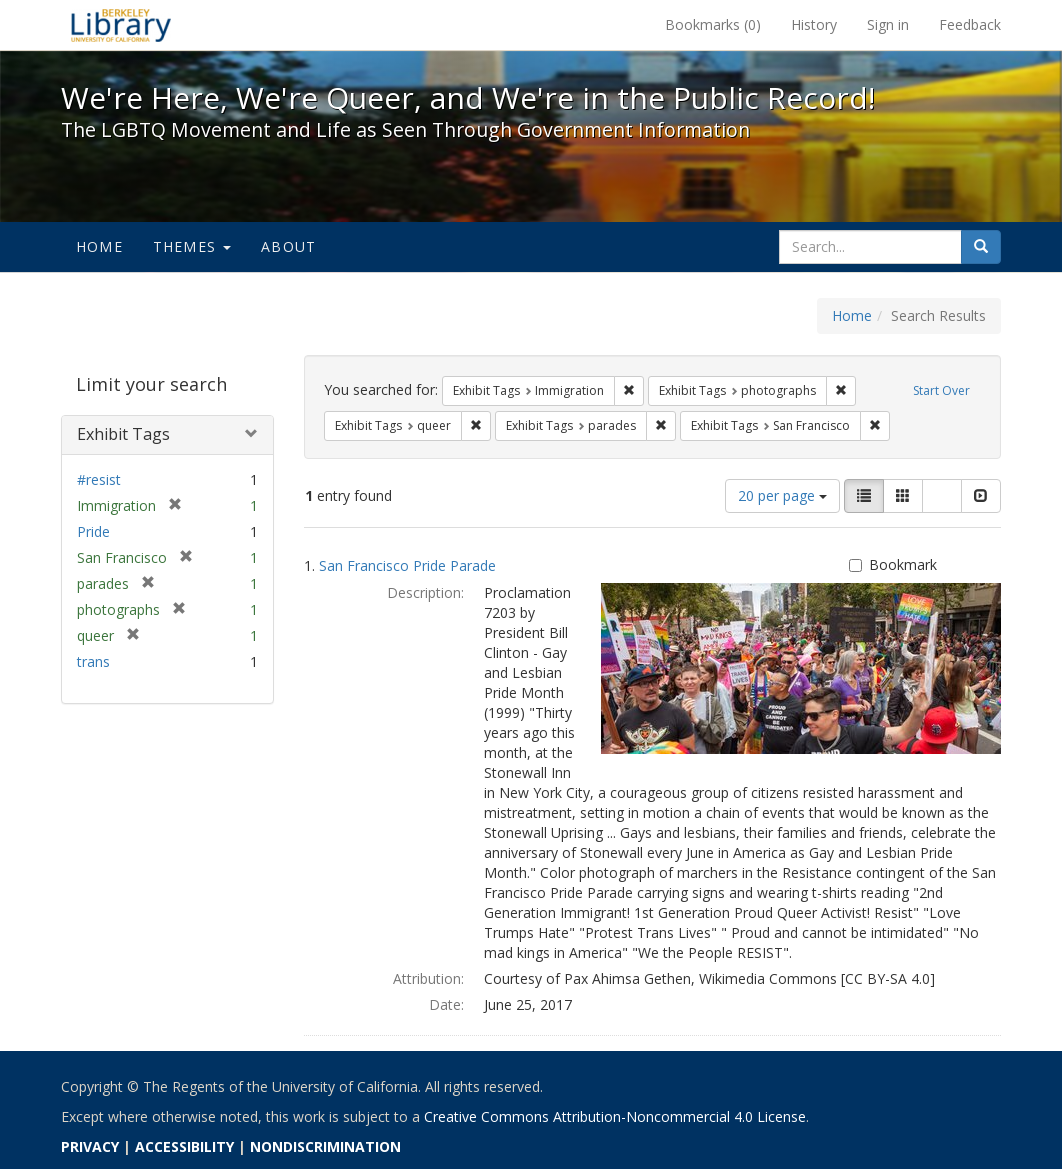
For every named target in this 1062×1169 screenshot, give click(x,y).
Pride (93, 531)
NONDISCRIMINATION (325, 1146)
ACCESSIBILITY (184, 1146)
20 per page (782, 495)
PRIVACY (90, 1146)
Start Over (941, 390)
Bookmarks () (713, 24)
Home (99, 246)
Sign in (888, 24)
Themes (192, 246)
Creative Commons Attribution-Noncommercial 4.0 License (615, 1116)
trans (93, 661)
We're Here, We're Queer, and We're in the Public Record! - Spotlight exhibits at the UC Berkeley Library (121, 25)
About (288, 246)
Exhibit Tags (123, 434)
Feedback (970, 24)
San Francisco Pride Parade (407, 565)
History (814, 24)
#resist (99, 479)
